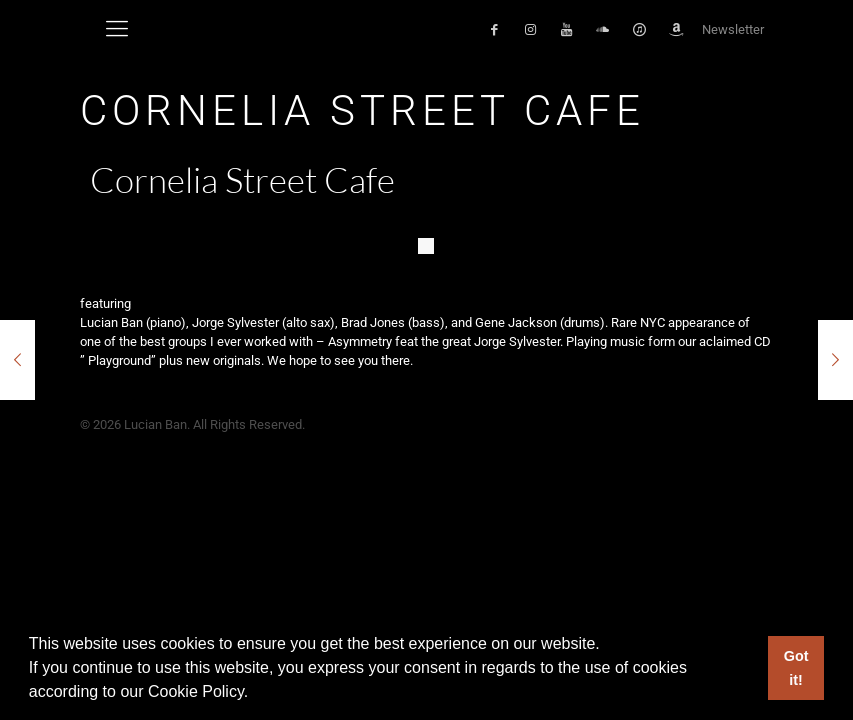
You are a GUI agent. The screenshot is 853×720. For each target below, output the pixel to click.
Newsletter (733, 29)
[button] (256, 694)
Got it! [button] (796, 668)
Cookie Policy (196, 691)
